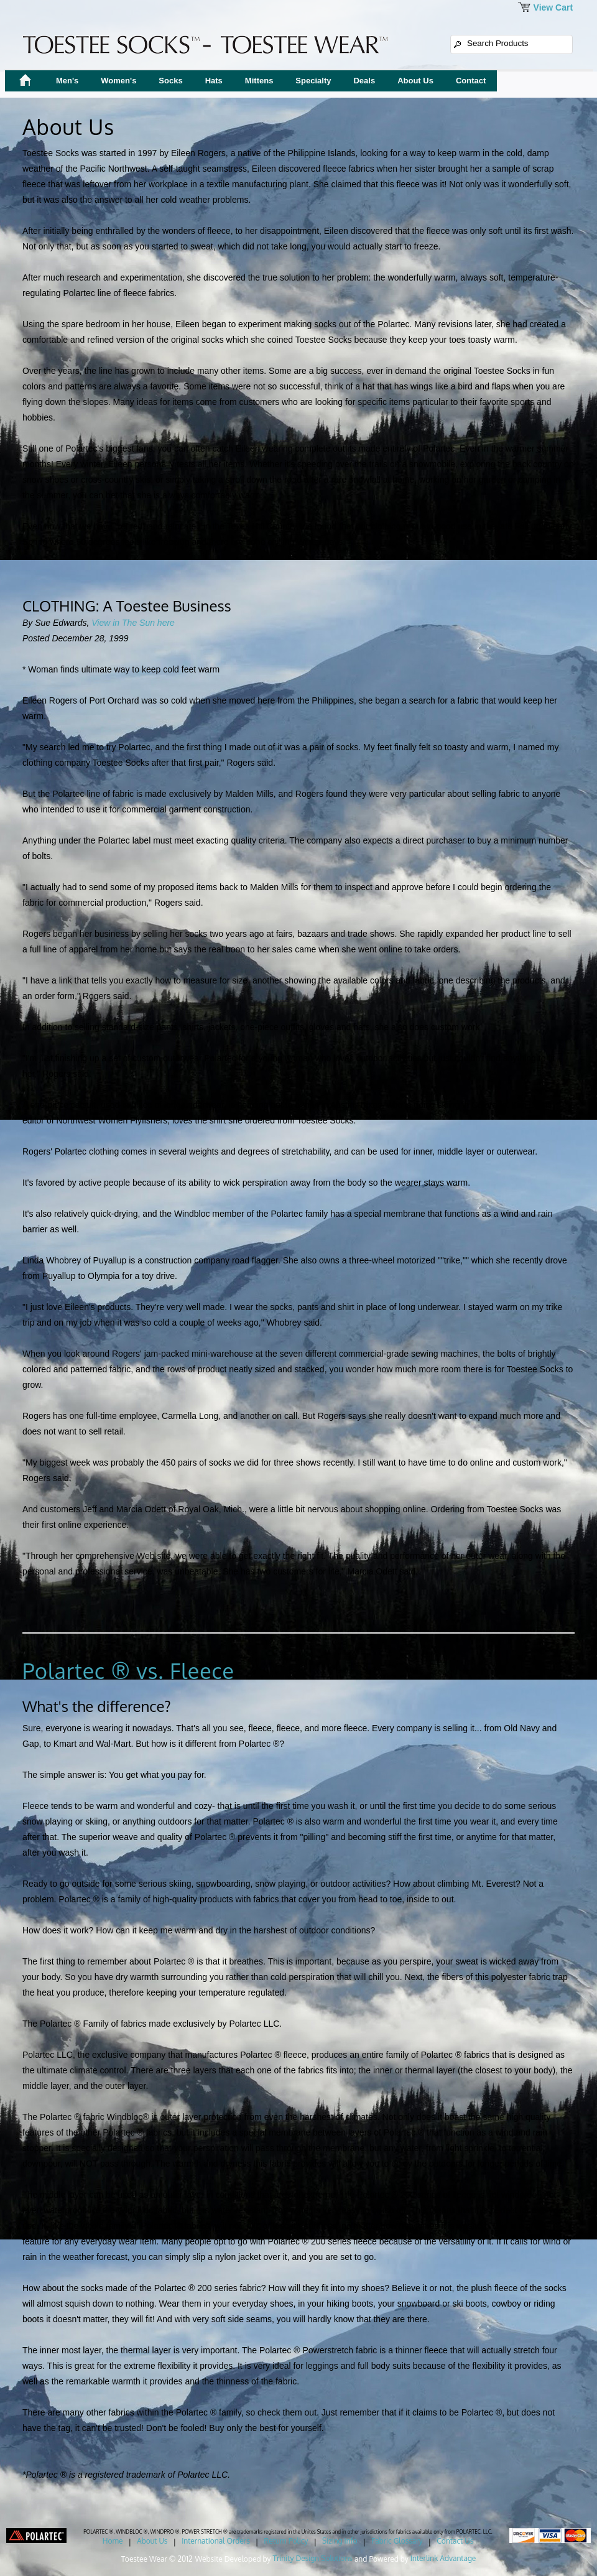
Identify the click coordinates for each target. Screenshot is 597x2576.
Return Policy (286, 2541)
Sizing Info (339, 2541)
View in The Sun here (133, 623)
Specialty (313, 80)
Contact (471, 80)
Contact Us (455, 2541)
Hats (214, 80)
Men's (67, 80)
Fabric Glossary (396, 2541)
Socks (170, 80)
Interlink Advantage (443, 2558)
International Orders (216, 2541)
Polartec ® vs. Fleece (128, 1670)
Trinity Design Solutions (313, 2558)
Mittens (259, 80)
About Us (415, 80)
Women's (118, 80)
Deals (364, 80)
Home (113, 2541)
